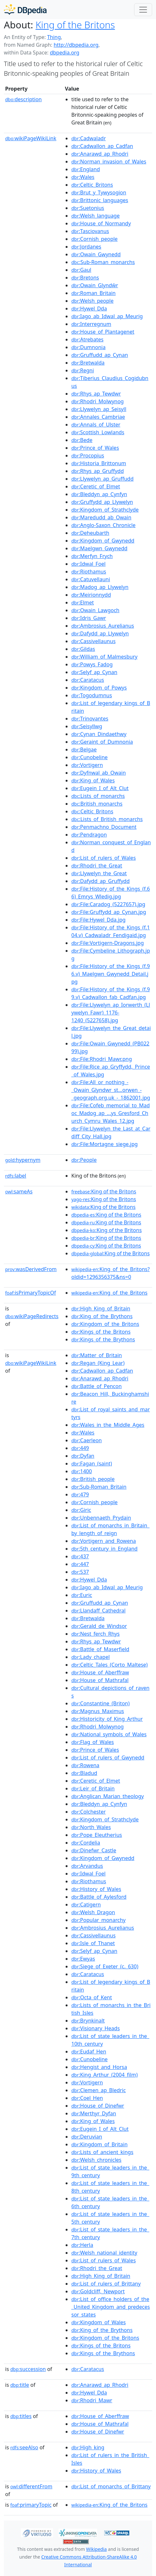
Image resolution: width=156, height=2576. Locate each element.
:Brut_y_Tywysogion (98, 192)
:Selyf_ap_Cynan (94, 672)
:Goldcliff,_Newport (98, 2291)
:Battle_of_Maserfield (100, 1649)
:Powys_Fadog (92, 664)
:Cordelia (85, 1842)
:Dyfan (83, 1455)
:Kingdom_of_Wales (98, 2322)
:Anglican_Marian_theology (107, 1796)
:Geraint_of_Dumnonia (102, 741)
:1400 (81, 1471)
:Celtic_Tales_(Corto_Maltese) (109, 1664)
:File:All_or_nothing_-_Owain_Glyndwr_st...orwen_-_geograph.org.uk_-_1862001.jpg (110, 1090)
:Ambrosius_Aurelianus (102, 625)
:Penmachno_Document (104, 826)
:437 (80, 1556)
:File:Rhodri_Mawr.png (101, 1059)
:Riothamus (88, 571)
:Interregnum (91, 324)
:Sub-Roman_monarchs (103, 262)
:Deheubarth (90, 532)
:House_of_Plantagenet (102, 331)
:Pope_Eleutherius (96, 1834)
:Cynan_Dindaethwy (98, 734)
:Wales (83, 177)
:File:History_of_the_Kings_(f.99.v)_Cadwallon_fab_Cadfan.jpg (110, 993)
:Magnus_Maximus (97, 1711)
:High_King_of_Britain (100, 1308)
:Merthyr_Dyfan (93, 2113)
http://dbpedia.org (76, 44)
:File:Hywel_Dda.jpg (98, 919)
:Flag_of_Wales (92, 1742)
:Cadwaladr (88, 138)
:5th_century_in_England (104, 1548)
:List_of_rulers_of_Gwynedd (107, 1757)
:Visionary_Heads (95, 2028)
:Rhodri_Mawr (91, 2400)
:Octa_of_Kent (91, 1997)
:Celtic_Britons (92, 184)
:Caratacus (87, 679)
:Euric (81, 1595)
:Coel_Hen (87, 2097)
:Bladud (84, 1773)
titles (21, 2416)
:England (85, 169)
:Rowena (85, 1765)
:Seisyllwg (86, 726)
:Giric (81, 1509)
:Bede (82, 440)
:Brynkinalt (88, 2020)
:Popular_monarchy (98, 1920)
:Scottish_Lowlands (97, 432)
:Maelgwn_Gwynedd (99, 548)
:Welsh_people (92, 300)
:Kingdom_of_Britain (99, 2144)
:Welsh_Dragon (93, 1912)
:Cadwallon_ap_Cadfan (102, 146)
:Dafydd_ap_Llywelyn (100, 633)
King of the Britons (75, 24)
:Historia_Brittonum (98, 463)
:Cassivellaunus (93, 641)
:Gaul (81, 269)
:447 (80, 1564)
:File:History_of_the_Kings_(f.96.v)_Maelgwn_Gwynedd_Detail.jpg (110, 974)
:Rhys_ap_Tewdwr (96, 393)
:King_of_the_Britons (109, 1292)
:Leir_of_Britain (93, 1788)
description (23, 99)
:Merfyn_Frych (92, 556)
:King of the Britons (103, 1191)
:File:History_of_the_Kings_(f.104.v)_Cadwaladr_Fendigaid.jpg (110, 931)
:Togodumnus (91, 695)
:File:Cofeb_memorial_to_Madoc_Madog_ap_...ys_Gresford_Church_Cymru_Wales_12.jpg (110, 1113)
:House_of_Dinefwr (97, 2105)
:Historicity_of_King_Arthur (107, 1718)
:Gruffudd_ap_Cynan (99, 354)
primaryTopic (30, 2504)
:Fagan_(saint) (91, 1463)
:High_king (88, 2447)
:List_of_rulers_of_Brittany (106, 2283)
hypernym (23, 1159)
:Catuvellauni (90, 579)
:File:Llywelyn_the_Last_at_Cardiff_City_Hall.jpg (111, 1132)
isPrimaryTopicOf (30, 1292)
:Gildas (83, 648)
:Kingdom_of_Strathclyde (105, 509)
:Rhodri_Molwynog (97, 401)
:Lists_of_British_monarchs (107, 819)
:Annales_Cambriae (98, 416)
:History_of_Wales (96, 1889)
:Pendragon (89, 834)
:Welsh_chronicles (96, 2159)
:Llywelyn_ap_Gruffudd (102, 478)
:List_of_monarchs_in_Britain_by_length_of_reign (110, 1529)
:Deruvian (86, 2136)
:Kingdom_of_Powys (99, 687)
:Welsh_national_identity (104, 2252)
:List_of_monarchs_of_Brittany (111, 2486)
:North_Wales (91, 1827)
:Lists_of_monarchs (98, 795)
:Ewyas (83, 1958)
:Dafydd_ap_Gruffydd (100, 881)
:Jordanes (86, 246)
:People (84, 1159)
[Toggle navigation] (143, 9)
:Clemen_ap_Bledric (98, 2090)
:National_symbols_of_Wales (109, 1734)
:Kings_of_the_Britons (101, 1331)
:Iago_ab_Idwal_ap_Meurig (107, 316)
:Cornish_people (94, 238)
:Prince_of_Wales (95, 447)
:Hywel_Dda (89, 308)
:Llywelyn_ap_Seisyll (98, 409)
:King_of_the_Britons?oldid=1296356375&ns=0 (110, 1273)
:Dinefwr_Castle (93, 1850)
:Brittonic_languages (99, 200)
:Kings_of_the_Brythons (103, 1339)
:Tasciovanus (90, 231)
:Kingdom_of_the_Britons (105, 1323)
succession (28, 2369)
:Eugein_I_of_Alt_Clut (100, 788)
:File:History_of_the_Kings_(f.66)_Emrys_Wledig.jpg (110, 892)
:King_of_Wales (93, 780)
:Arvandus (87, 1865)
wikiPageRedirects (32, 1316)
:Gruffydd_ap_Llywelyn (102, 501)
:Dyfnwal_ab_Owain (98, 772)
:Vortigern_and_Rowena (103, 1540)
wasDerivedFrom (31, 1269)
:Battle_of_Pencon (96, 1386)
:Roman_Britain (93, 293)
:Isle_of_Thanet (93, 1943)
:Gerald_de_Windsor (99, 1626)
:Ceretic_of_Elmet (95, 486)
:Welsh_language (95, 215)
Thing (54, 37)
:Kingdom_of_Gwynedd (102, 540)
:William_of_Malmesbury (104, 656)
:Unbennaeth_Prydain (101, 1517)
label (15, 1175)
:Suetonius (87, 207)
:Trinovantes (89, 718)
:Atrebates (87, 339)
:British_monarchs (97, 803)
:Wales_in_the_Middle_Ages (107, 1424)
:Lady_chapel (90, 1656)
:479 (80, 1494)
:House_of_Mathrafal (100, 1680)
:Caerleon (86, 1440)
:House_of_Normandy (101, 223)
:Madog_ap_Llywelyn (100, 587)
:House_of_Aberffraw (100, 1672)
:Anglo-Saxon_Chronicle (103, 525)
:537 (80, 1571)
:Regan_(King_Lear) (98, 1362)
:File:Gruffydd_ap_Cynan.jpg (108, 912)
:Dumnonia (88, 347)
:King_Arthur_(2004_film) (104, 2074)
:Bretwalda (88, 362)
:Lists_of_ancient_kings (102, 2152)
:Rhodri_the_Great (96, 865)
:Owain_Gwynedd (96, 254)
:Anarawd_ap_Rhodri (99, 153)
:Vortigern (87, 765)
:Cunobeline (89, 757)
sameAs (18, 1191)
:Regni (82, 370)
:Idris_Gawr (88, 618)
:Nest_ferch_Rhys (95, 1633)
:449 (80, 1448)
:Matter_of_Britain (96, 1355)
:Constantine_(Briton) (100, 1703)
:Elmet (82, 602)
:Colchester (88, 1811)
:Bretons (85, 277)
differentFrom (31, 2486)
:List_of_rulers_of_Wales (103, 857)
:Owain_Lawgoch (95, 610)
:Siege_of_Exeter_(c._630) (104, 1966)
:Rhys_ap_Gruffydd (97, 471)
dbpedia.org (64, 52)
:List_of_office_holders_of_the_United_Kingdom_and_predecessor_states (110, 2307)
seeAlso (24, 2447)
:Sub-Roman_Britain (98, 1486)
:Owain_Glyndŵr (94, 285)
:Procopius (87, 455)
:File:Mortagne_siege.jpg (104, 1144)
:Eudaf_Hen (88, 2051)
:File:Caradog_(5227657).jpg (108, 904)
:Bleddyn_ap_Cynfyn (99, 494)
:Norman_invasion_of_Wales (108, 161)
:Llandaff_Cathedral (98, 1610)
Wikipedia (96, 2549)
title (19, 2384)
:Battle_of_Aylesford (98, 1896)
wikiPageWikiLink (30, 138)
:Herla (82, 2244)
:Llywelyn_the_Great (99, 873)
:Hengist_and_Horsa (99, 2067)
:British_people (93, 1479)
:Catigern (86, 1904)
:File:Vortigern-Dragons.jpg (107, 942)
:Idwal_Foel (88, 563)
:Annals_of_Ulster (95, 424)
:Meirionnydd (91, 594)
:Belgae (84, 749)
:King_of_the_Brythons (102, 1316)
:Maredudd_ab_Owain (101, 517)
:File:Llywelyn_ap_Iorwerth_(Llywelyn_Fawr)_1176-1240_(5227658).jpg (110, 1012)
